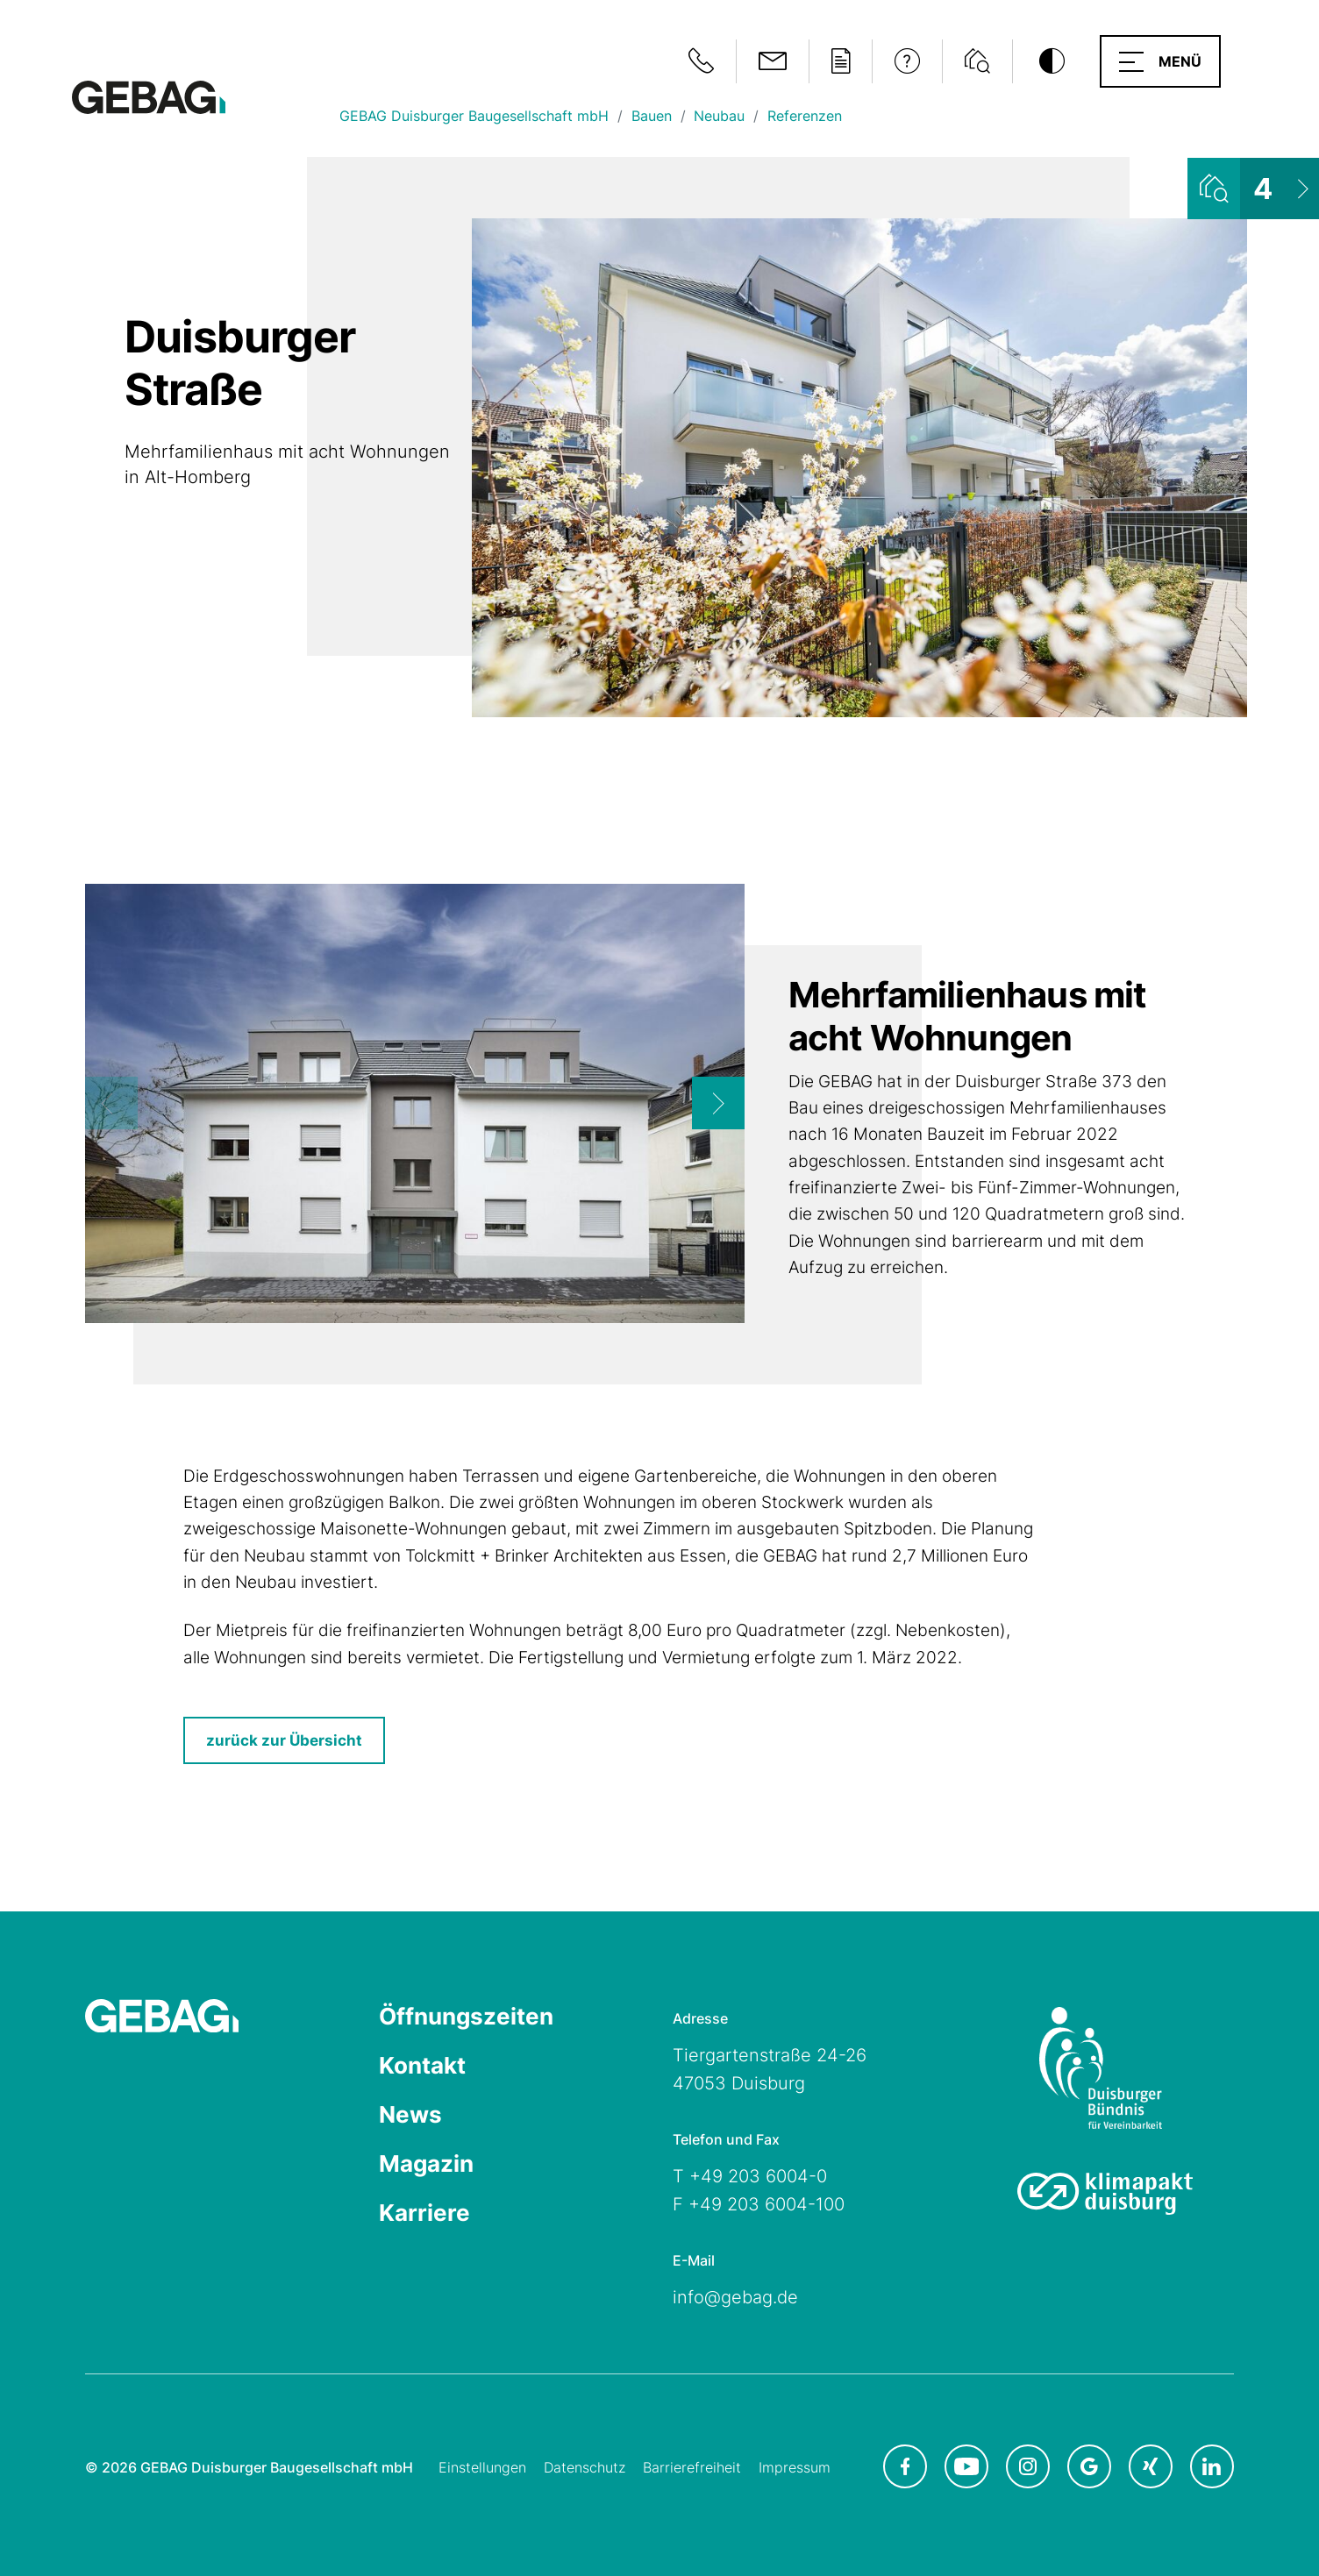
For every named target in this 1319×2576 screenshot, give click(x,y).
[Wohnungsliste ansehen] (1253, 188)
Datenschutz (584, 2467)
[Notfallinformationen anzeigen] (701, 61)
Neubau (719, 116)
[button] (1160, 61)
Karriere (424, 2212)
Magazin (426, 2163)
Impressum (795, 2467)
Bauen (651, 116)
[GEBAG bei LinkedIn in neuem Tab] (1212, 2466)
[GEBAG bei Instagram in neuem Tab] (1028, 2466)
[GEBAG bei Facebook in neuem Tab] (905, 2466)
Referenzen (804, 116)
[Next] (718, 1103)
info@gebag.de (735, 2297)
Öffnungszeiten (466, 2016)
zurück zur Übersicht (284, 1740)
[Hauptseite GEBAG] (148, 96)
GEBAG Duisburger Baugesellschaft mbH (474, 116)
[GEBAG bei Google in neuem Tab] (1089, 2466)
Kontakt (422, 2065)
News (410, 2114)
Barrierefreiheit (692, 2467)
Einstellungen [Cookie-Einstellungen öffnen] (482, 2467)
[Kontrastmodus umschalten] (1051, 61)
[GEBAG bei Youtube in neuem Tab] (966, 2466)
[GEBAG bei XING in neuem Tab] (1150, 2466)
